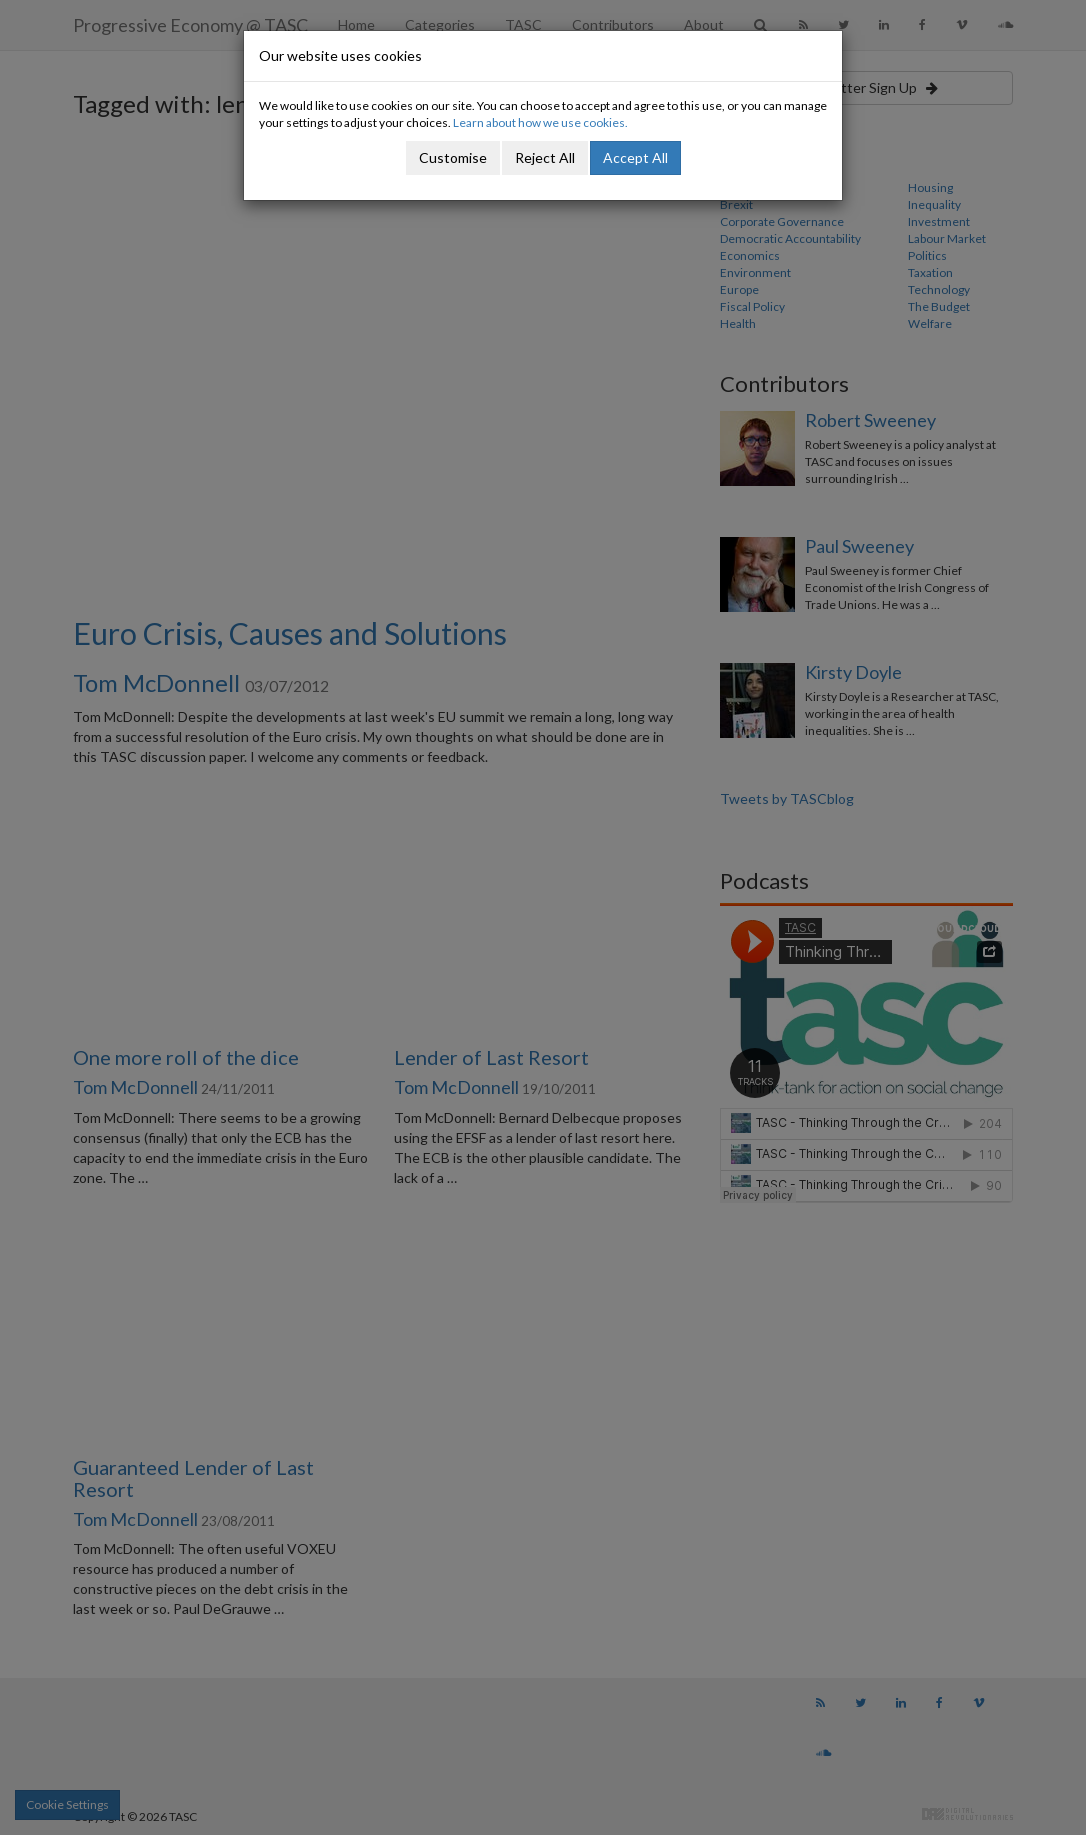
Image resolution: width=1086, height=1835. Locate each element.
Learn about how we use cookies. (540, 122)
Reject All (545, 157)
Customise (453, 157)
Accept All (635, 157)
